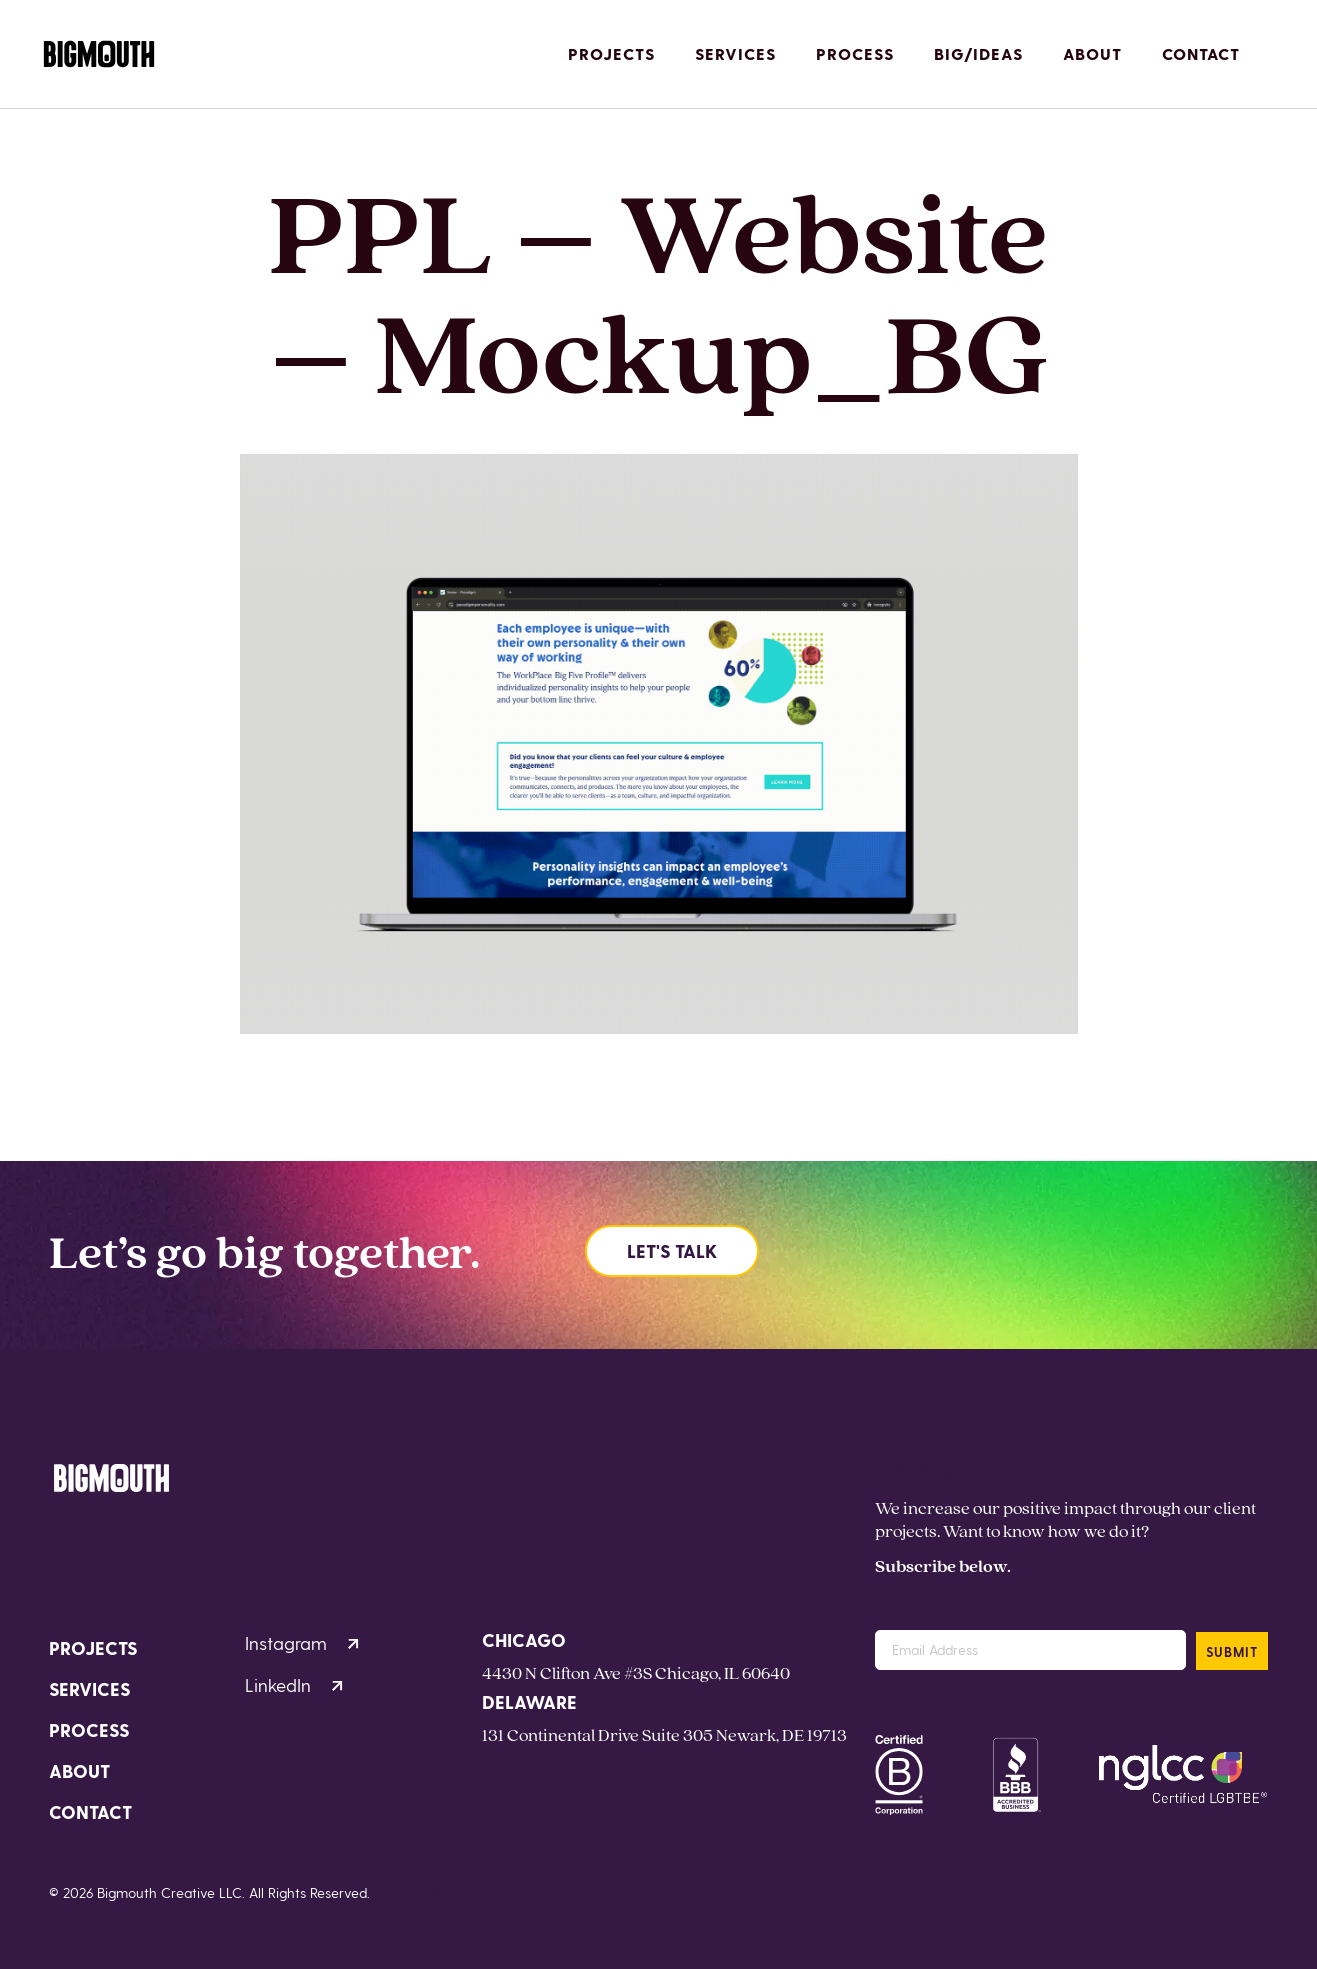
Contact (1201, 53)
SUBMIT (1232, 1651)
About (1092, 53)
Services (735, 53)
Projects (611, 53)
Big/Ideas (978, 53)
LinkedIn (294, 1684)
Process (855, 53)
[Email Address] (1030, 1650)
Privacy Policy (421, 1892)
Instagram (302, 1642)
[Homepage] (99, 54)
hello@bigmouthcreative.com (992, 1469)
